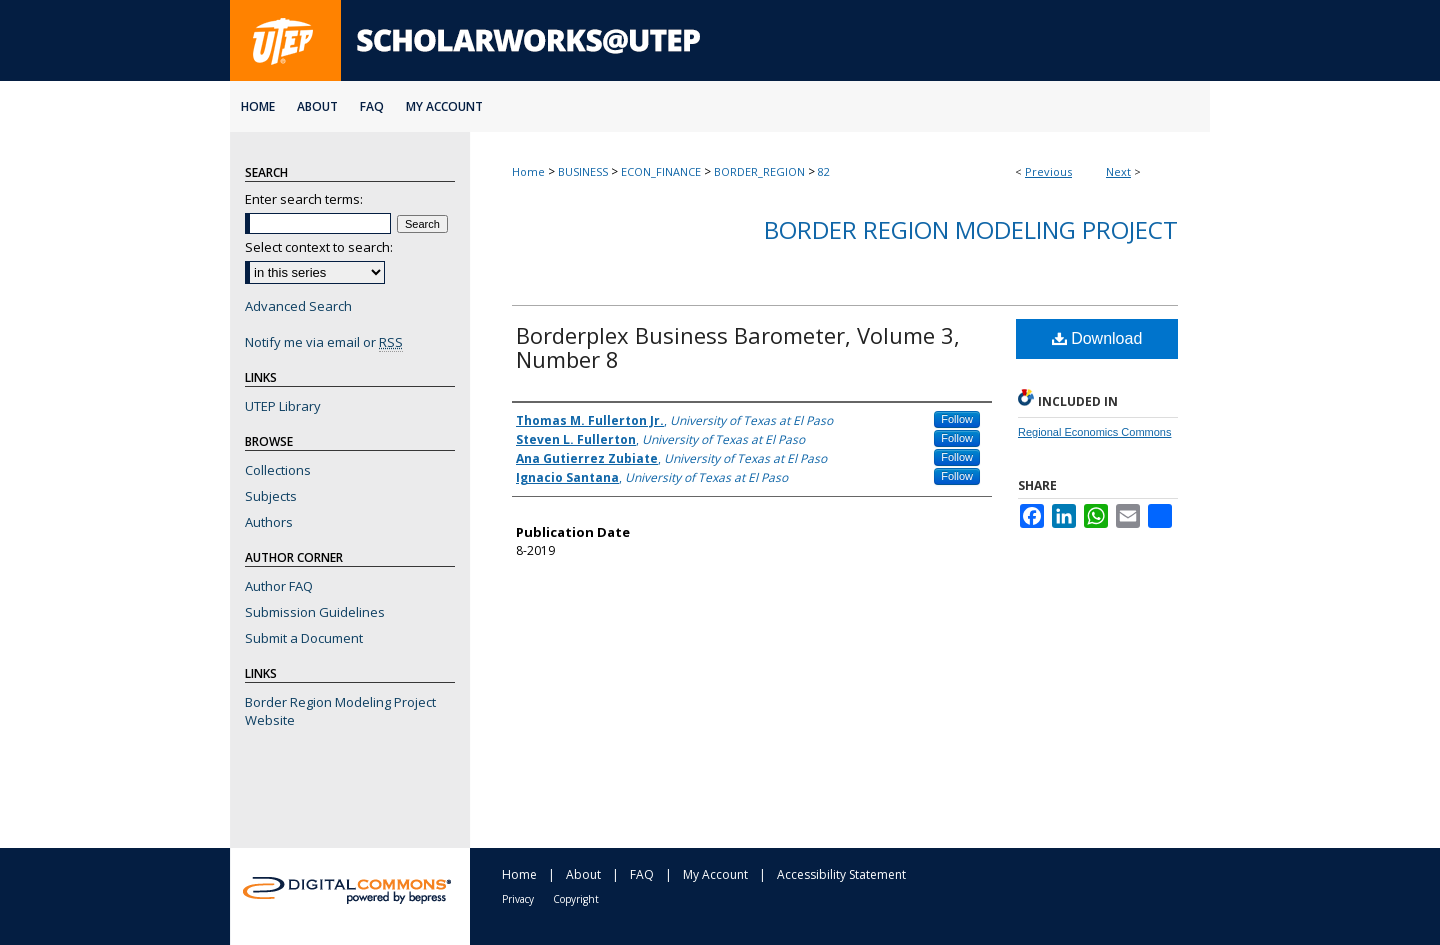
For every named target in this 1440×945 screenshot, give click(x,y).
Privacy (518, 899)
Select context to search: (319, 247)
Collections (278, 470)
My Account (715, 874)
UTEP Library (283, 406)
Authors (269, 522)
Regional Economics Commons (1094, 432)
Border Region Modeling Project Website (340, 711)
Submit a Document (304, 638)
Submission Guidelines (315, 612)
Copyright (576, 899)
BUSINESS (583, 171)
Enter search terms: (304, 199)
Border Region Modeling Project (971, 229)
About (583, 874)
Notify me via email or (324, 342)
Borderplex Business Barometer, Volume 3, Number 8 (738, 347)
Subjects (271, 496)
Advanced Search (298, 306)
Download (1097, 338)
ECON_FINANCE (661, 171)
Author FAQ (279, 586)
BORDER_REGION (759, 171)
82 (824, 171)
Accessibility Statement (841, 874)
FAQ (642, 874)
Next (1118, 171)
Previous (1048, 171)
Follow (957, 419)
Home (528, 171)
